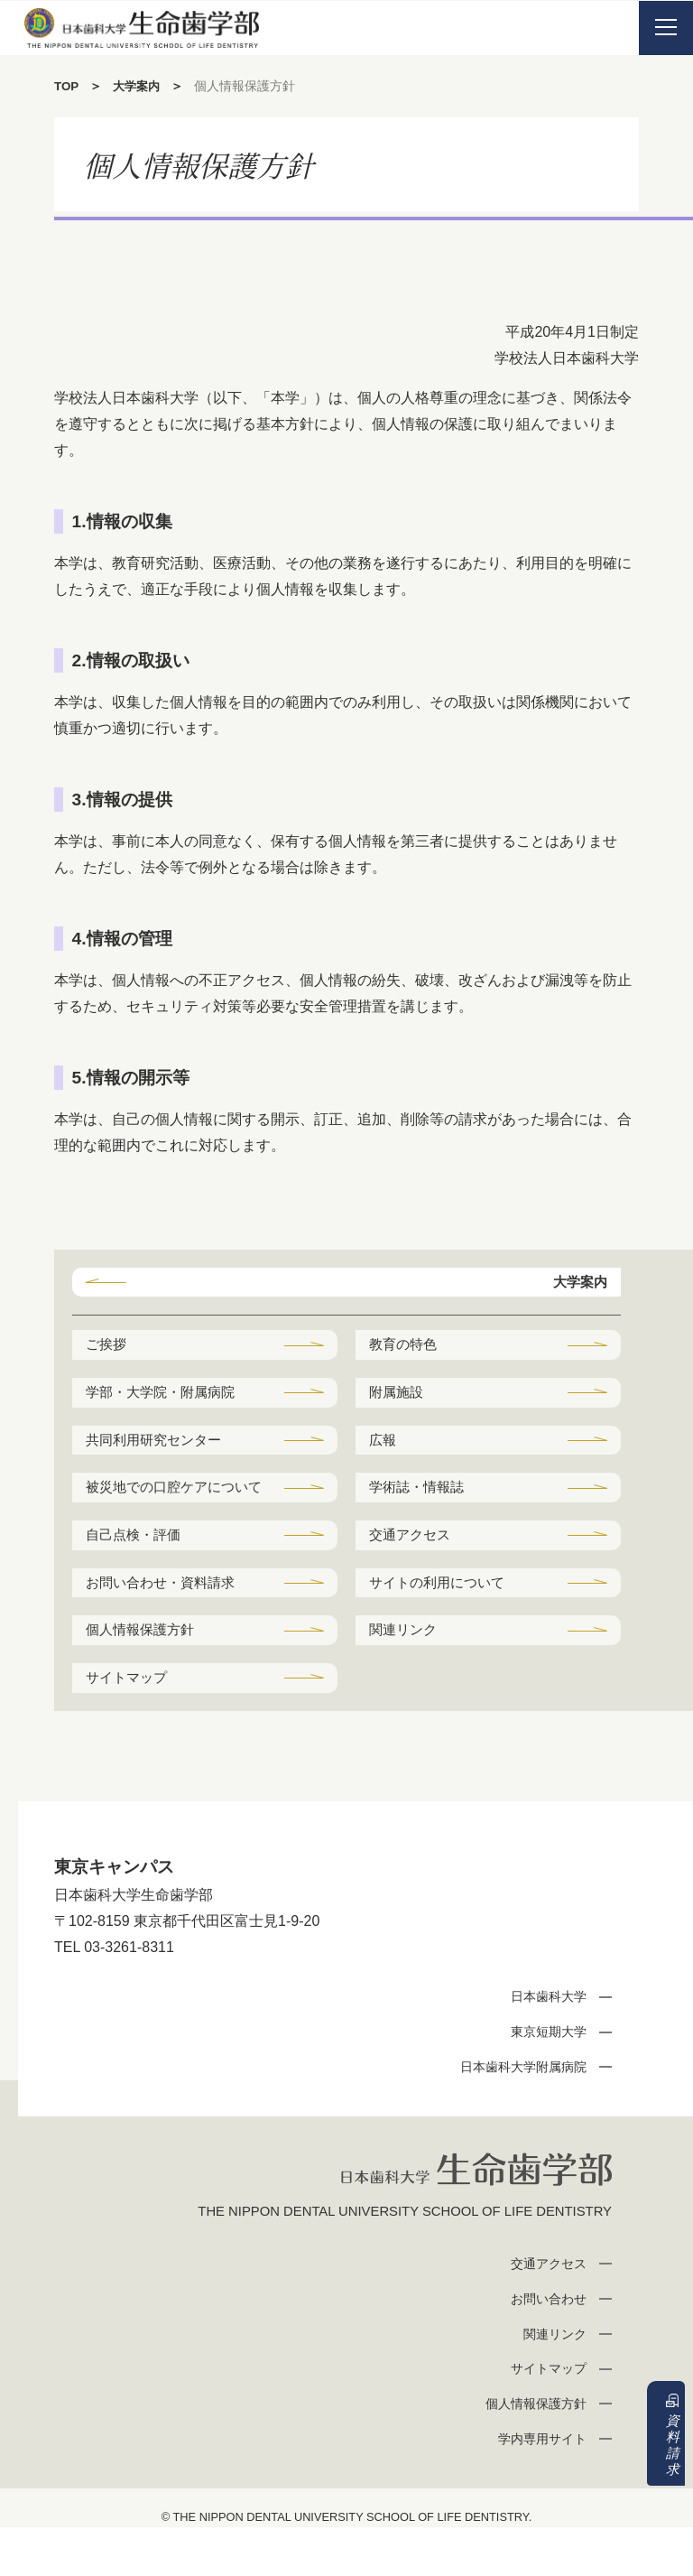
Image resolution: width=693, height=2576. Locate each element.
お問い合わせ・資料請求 (166, 1623)
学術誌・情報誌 (420, 1497)
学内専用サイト (537, 2488)
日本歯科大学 (544, 2043)
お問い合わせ (544, 2347)
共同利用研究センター (159, 1447)
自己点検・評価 (137, 1572)
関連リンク (406, 1672)
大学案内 (140, 86)
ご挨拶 (108, 1347)
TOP (67, 86)
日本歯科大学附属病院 (517, 2113)
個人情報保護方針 (144, 1672)
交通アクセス (413, 1572)
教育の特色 (406, 1347)
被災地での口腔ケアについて (173, 1510)
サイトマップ (130, 1722)
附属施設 (399, 1397)
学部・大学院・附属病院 (166, 1397)
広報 (384, 1447)
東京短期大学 (544, 2078)
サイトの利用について (442, 1623)
